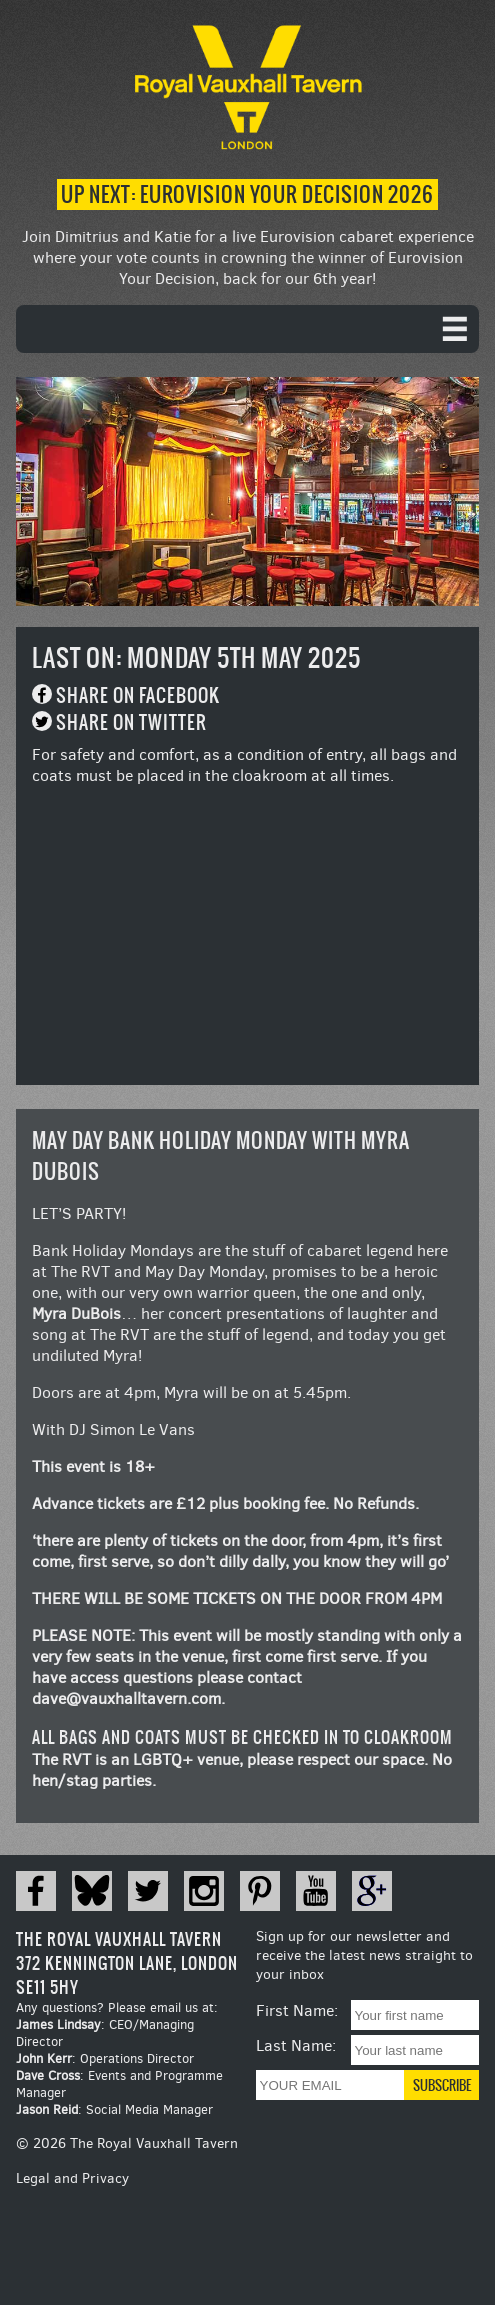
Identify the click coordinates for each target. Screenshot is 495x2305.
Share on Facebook (138, 695)
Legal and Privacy (72, 2178)
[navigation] (247, 329)
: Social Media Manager (114, 2109)
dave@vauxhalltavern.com (126, 1698)
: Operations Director (105, 2058)
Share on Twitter (131, 722)
